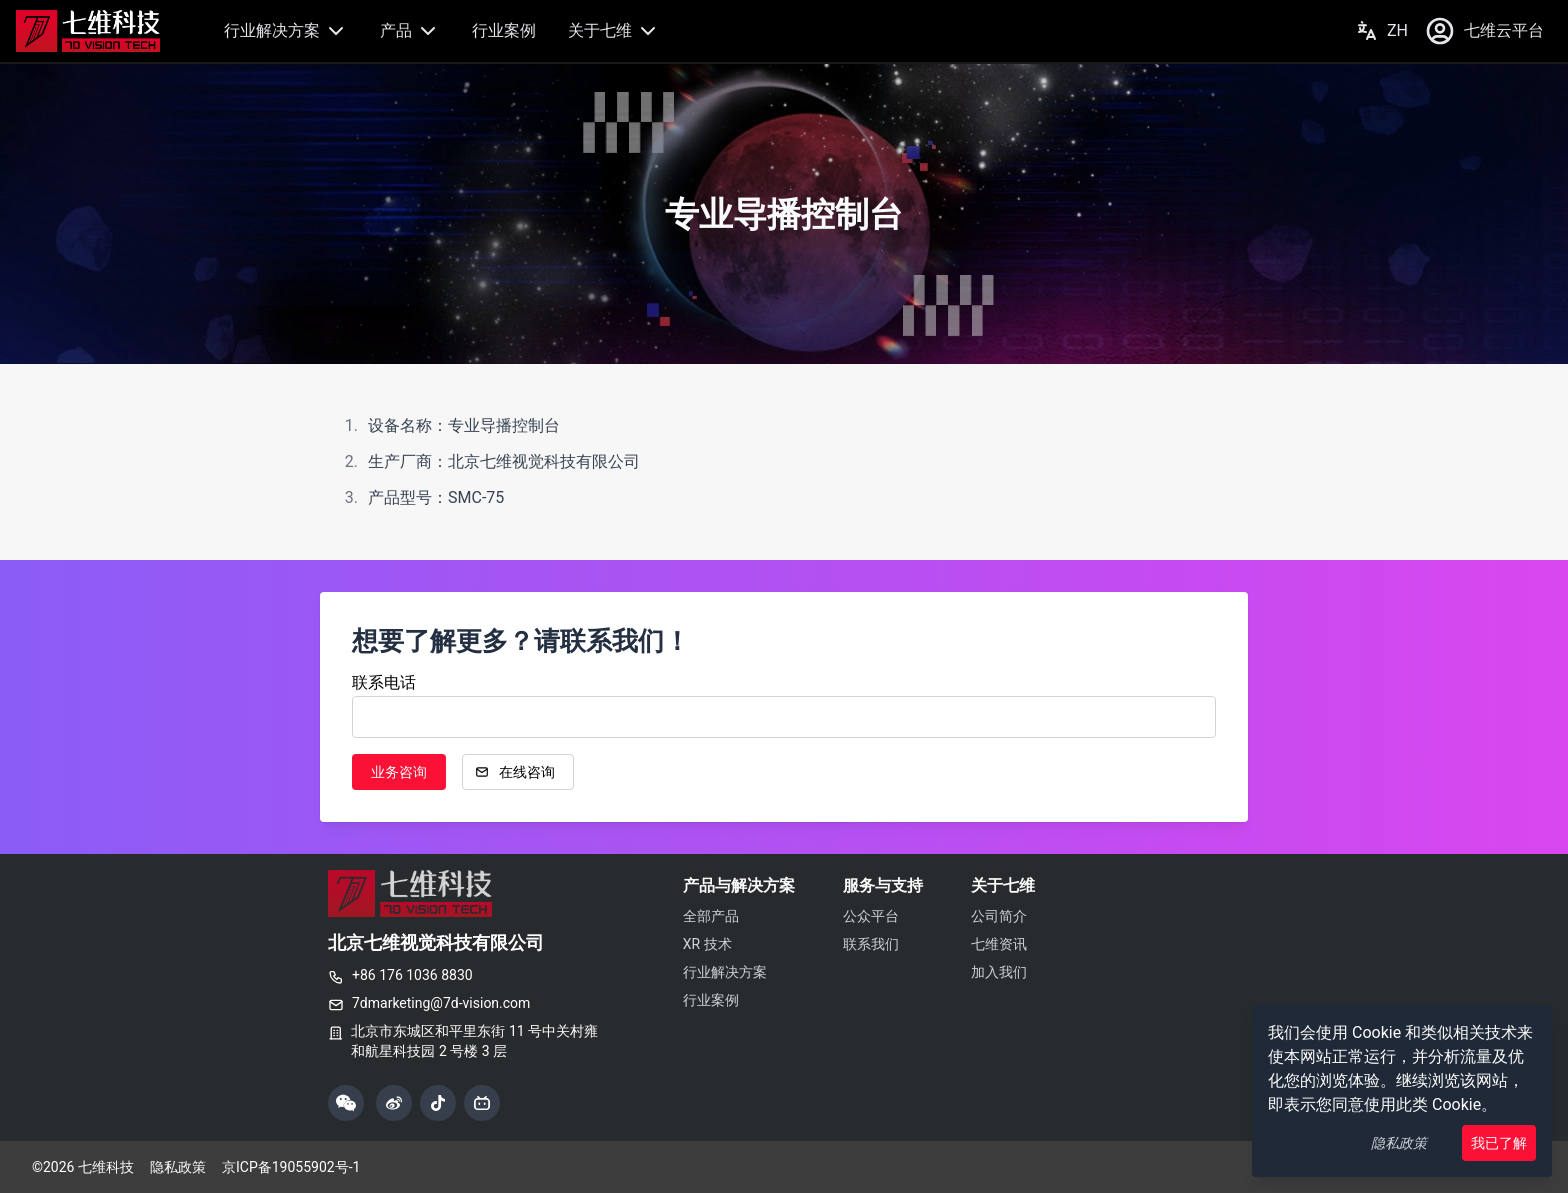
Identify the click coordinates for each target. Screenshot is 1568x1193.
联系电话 (384, 682)
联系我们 (871, 944)
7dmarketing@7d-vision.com (429, 1003)
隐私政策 (1399, 1143)
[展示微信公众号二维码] (346, 1103)
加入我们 (999, 972)
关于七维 (614, 31)
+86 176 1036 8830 (400, 975)
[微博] (394, 1103)
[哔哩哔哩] (482, 1103)
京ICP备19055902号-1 (291, 1167)
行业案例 (504, 30)
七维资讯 (999, 944)
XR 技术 (707, 944)
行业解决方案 (286, 31)
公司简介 (999, 916)
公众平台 (871, 916)
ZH (1381, 31)
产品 (410, 31)
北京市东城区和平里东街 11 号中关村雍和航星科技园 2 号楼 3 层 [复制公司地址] (474, 1041)
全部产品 (711, 916)
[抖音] (438, 1103)
